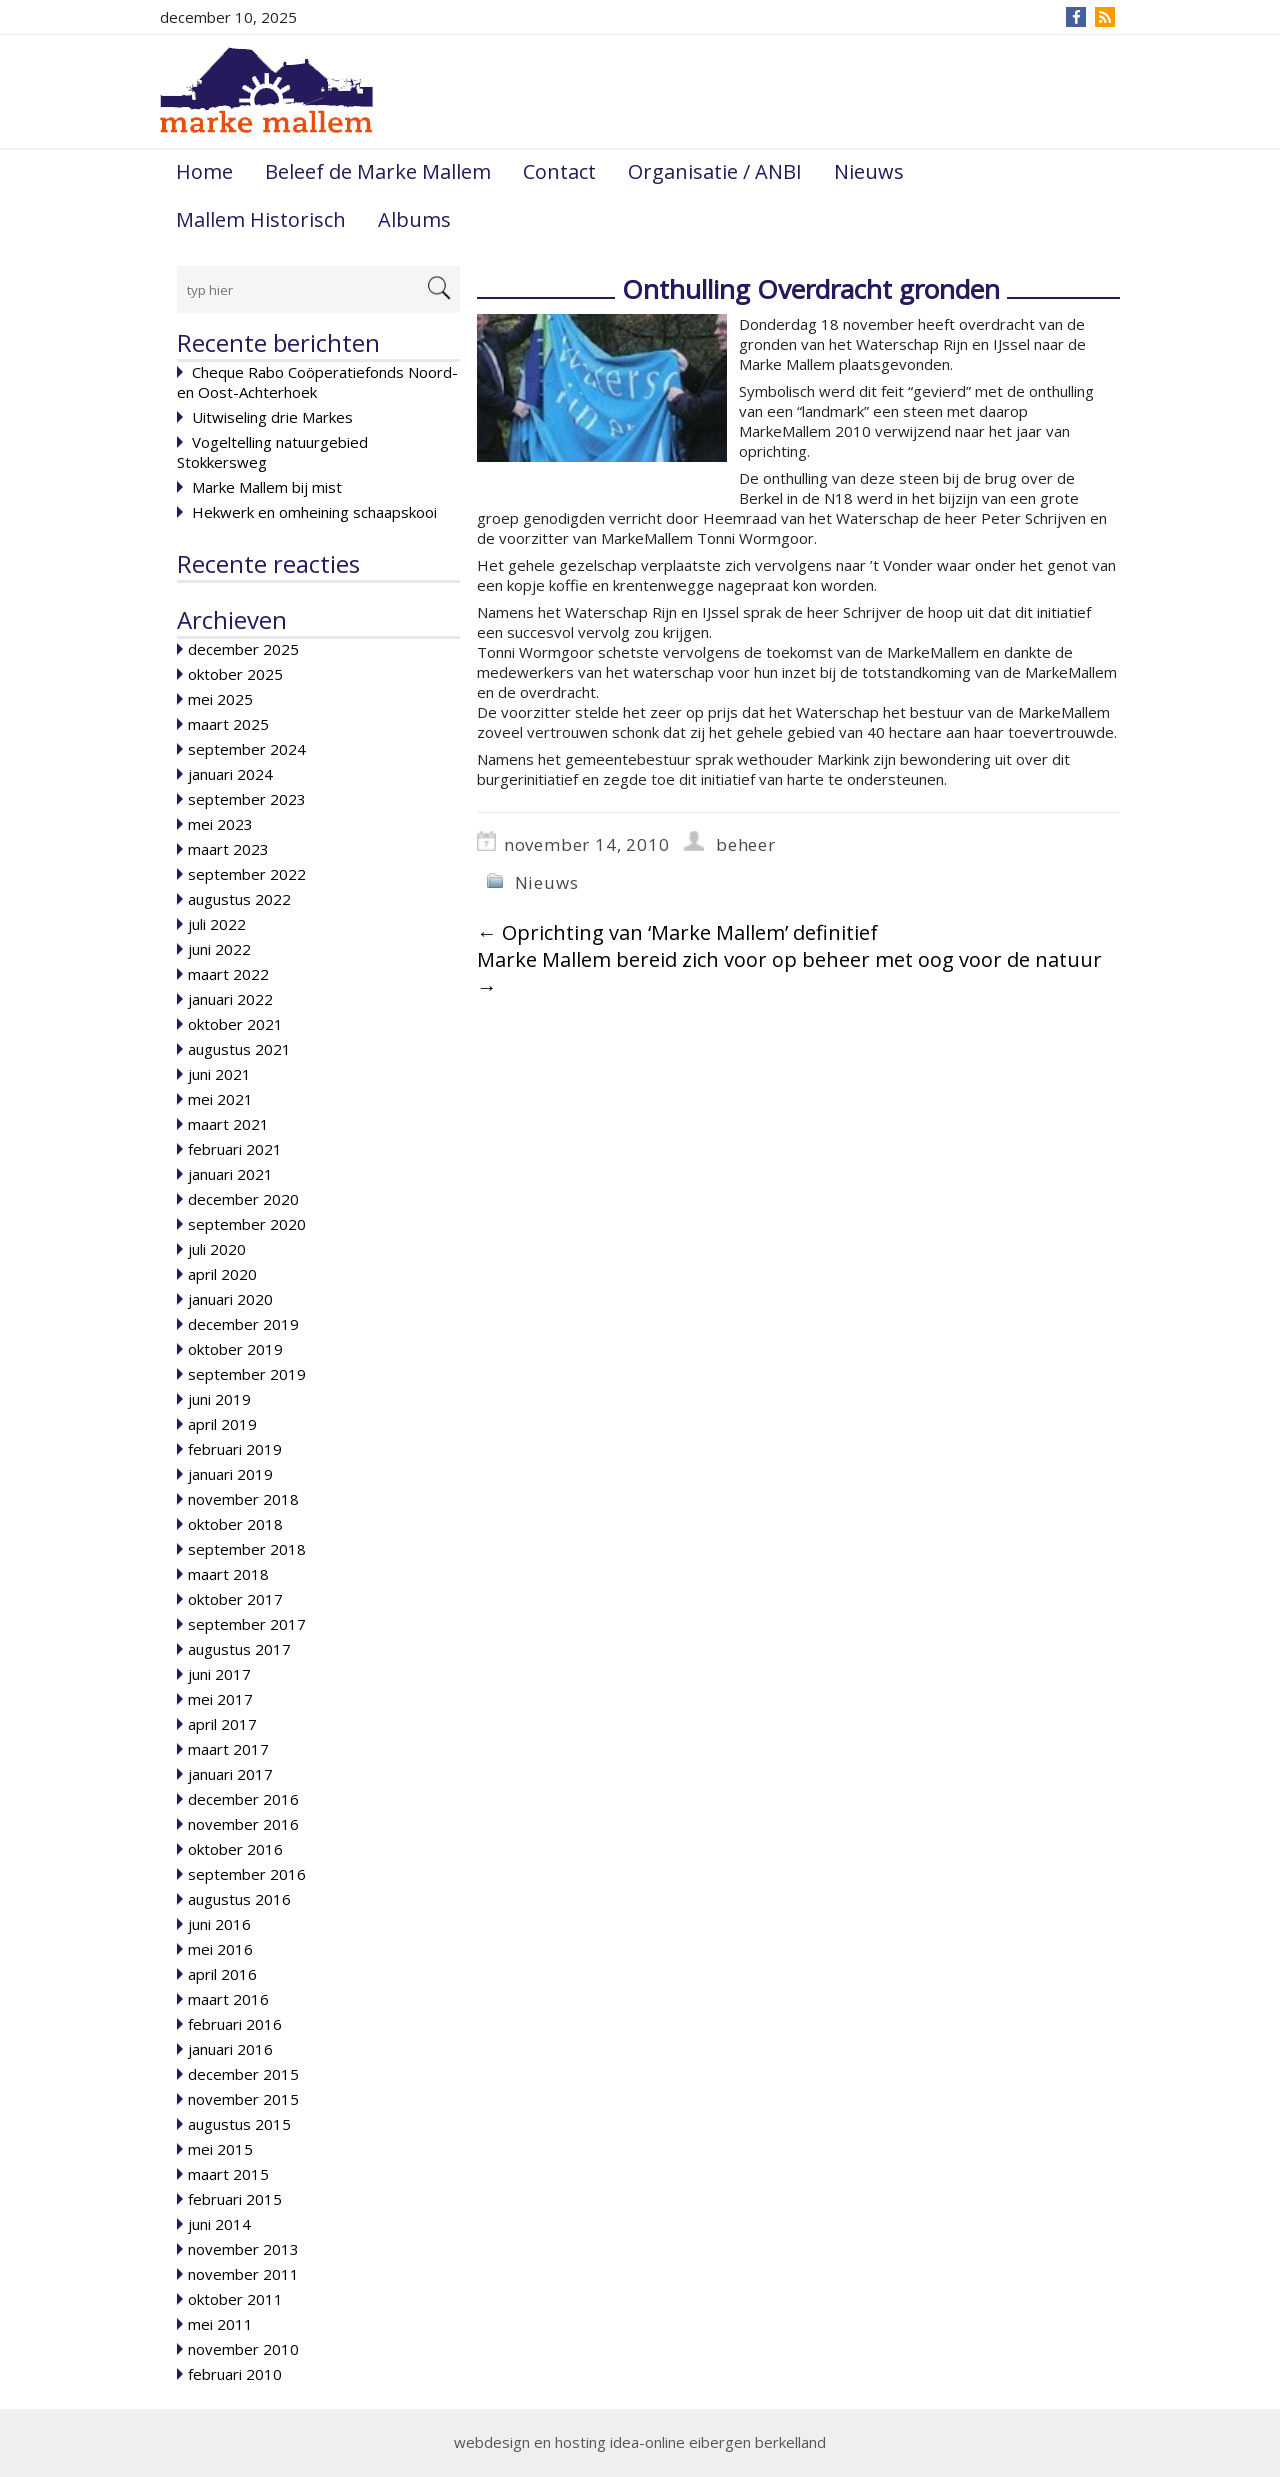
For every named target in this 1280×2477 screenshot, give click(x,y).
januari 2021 (230, 1174)
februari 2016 (235, 2024)
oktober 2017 (235, 1599)
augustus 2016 (239, 1899)
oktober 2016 (235, 1849)
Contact (559, 171)
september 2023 (247, 799)
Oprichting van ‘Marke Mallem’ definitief (677, 932)
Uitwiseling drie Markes (272, 417)
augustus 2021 (239, 1049)
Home (204, 171)
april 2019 (222, 1424)
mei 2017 (220, 1699)
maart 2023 (228, 849)
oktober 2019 (235, 1349)
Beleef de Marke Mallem (378, 171)
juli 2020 (217, 1249)
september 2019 (247, 1374)
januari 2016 (230, 2049)
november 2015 (243, 2099)
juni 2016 (219, 1924)
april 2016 (222, 1974)
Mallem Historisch (261, 219)
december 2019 (243, 1324)
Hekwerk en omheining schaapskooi (314, 512)
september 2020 (247, 1224)
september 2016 (247, 1874)
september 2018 (247, 1549)
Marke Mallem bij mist (267, 487)
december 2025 (243, 649)
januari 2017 (230, 1774)
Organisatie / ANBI (715, 171)
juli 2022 (217, 924)
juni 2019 (219, 1399)
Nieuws (869, 171)
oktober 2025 (235, 674)
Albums (414, 219)
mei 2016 (220, 1949)
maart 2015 (228, 2174)
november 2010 (243, 2349)
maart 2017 (228, 1749)
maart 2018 (228, 1574)
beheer (746, 844)
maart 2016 (228, 1999)
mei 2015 (220, 2149)
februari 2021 (235, 1149)
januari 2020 (230, 1299)
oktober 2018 (235, 1524)
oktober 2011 (235, 2299)
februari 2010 (235, 2374)
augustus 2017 (239, 1649)
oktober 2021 (235, 1024)
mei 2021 (220, 1099)
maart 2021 (228, 1124)
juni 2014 (219, 2224)
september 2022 (247, 874)
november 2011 (243, 2274)
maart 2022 (228, 974)
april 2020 (222, 1274)
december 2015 (243, 2074)
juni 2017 (219, 1674)
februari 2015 (235, 2199)
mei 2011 (220, 2324)
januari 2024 (230, 774)
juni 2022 (219, 949)
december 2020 (243, 1199)
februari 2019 (235, 1449)
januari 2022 (230, 999)
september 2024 (247, 749)
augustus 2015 (239, 2124)
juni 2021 (219, 1074)
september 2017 (247, 1624)
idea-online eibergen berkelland (718, 2442)
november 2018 (243, 1499)
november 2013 (243, 2249)
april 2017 (222, 1724)
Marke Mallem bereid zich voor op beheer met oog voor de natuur (789, 973)
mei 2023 (220, 824)
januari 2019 (230, 1474)
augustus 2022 (239, 899)
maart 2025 (228, 724)
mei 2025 (220, 699)
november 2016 (243, 1824)
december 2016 (243, 1799)
